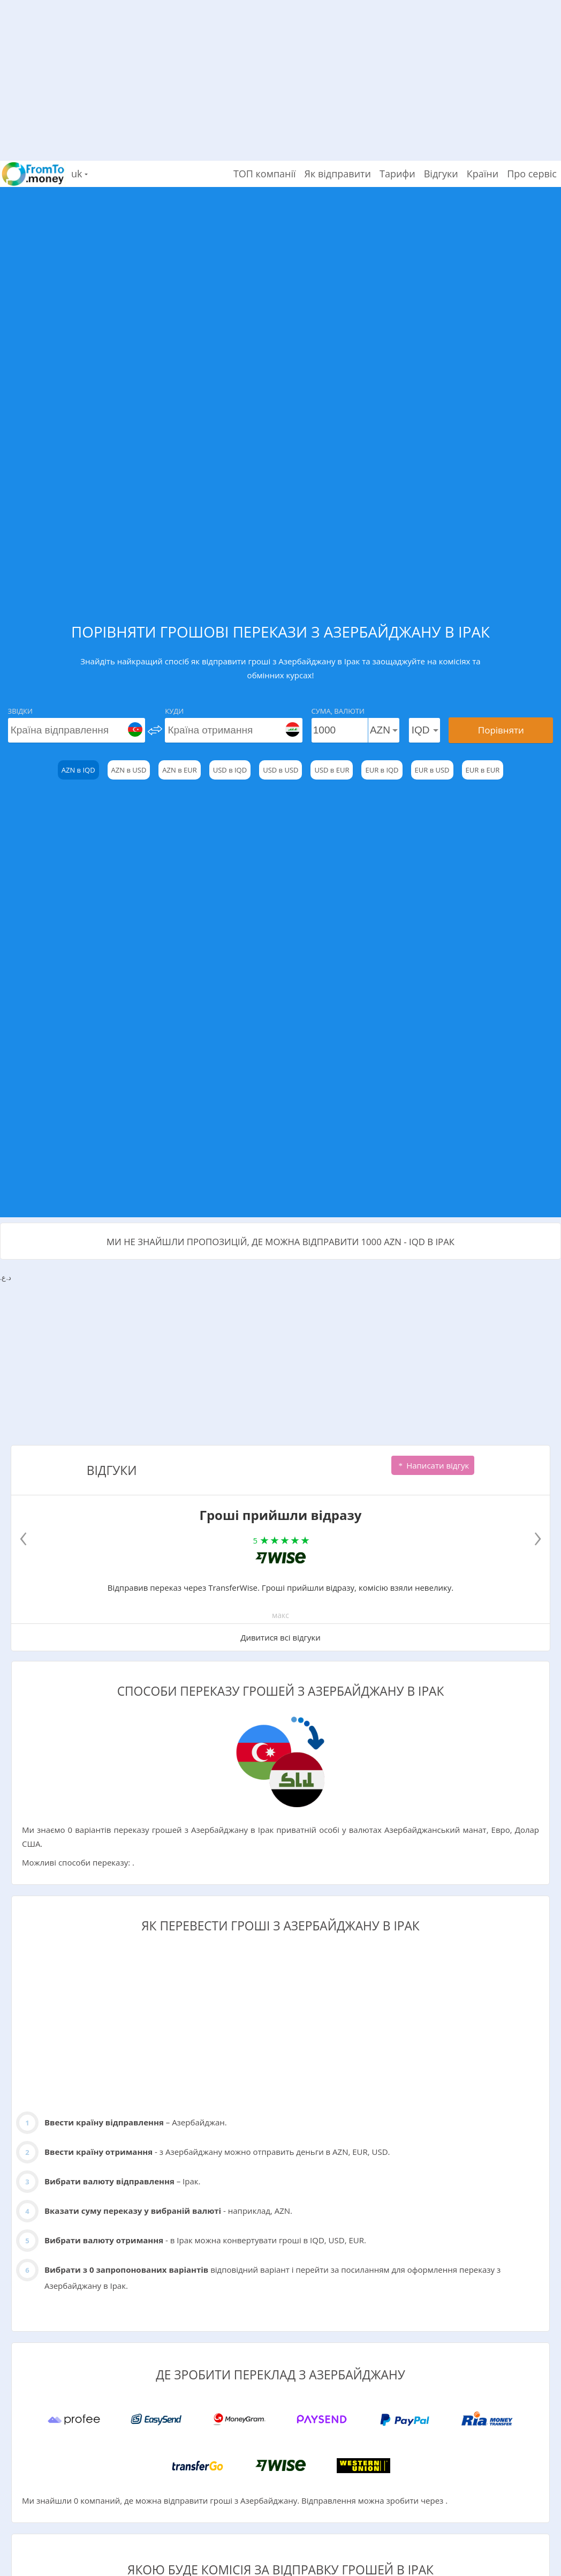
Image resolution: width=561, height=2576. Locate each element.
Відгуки (441, 173)
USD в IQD (230, 770)
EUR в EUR (483, 770)
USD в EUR (331, 770)
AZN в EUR (179, 770)
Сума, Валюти (338, 711)
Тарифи (397, 173)
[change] (155, 730)
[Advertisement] (280, 75)
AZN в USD (129, 770)
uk (79, 173)
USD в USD (280, 770)
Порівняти (501, 730)
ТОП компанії (264, 173)
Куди (174, 711)
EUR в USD (432, 770)
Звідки (20, 711)
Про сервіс (532, 173)
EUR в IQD (381, 770)
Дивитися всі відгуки (280, 1637)
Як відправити (338, 173)
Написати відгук (433, 1465)
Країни (482, 173)
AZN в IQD (78, 770)
